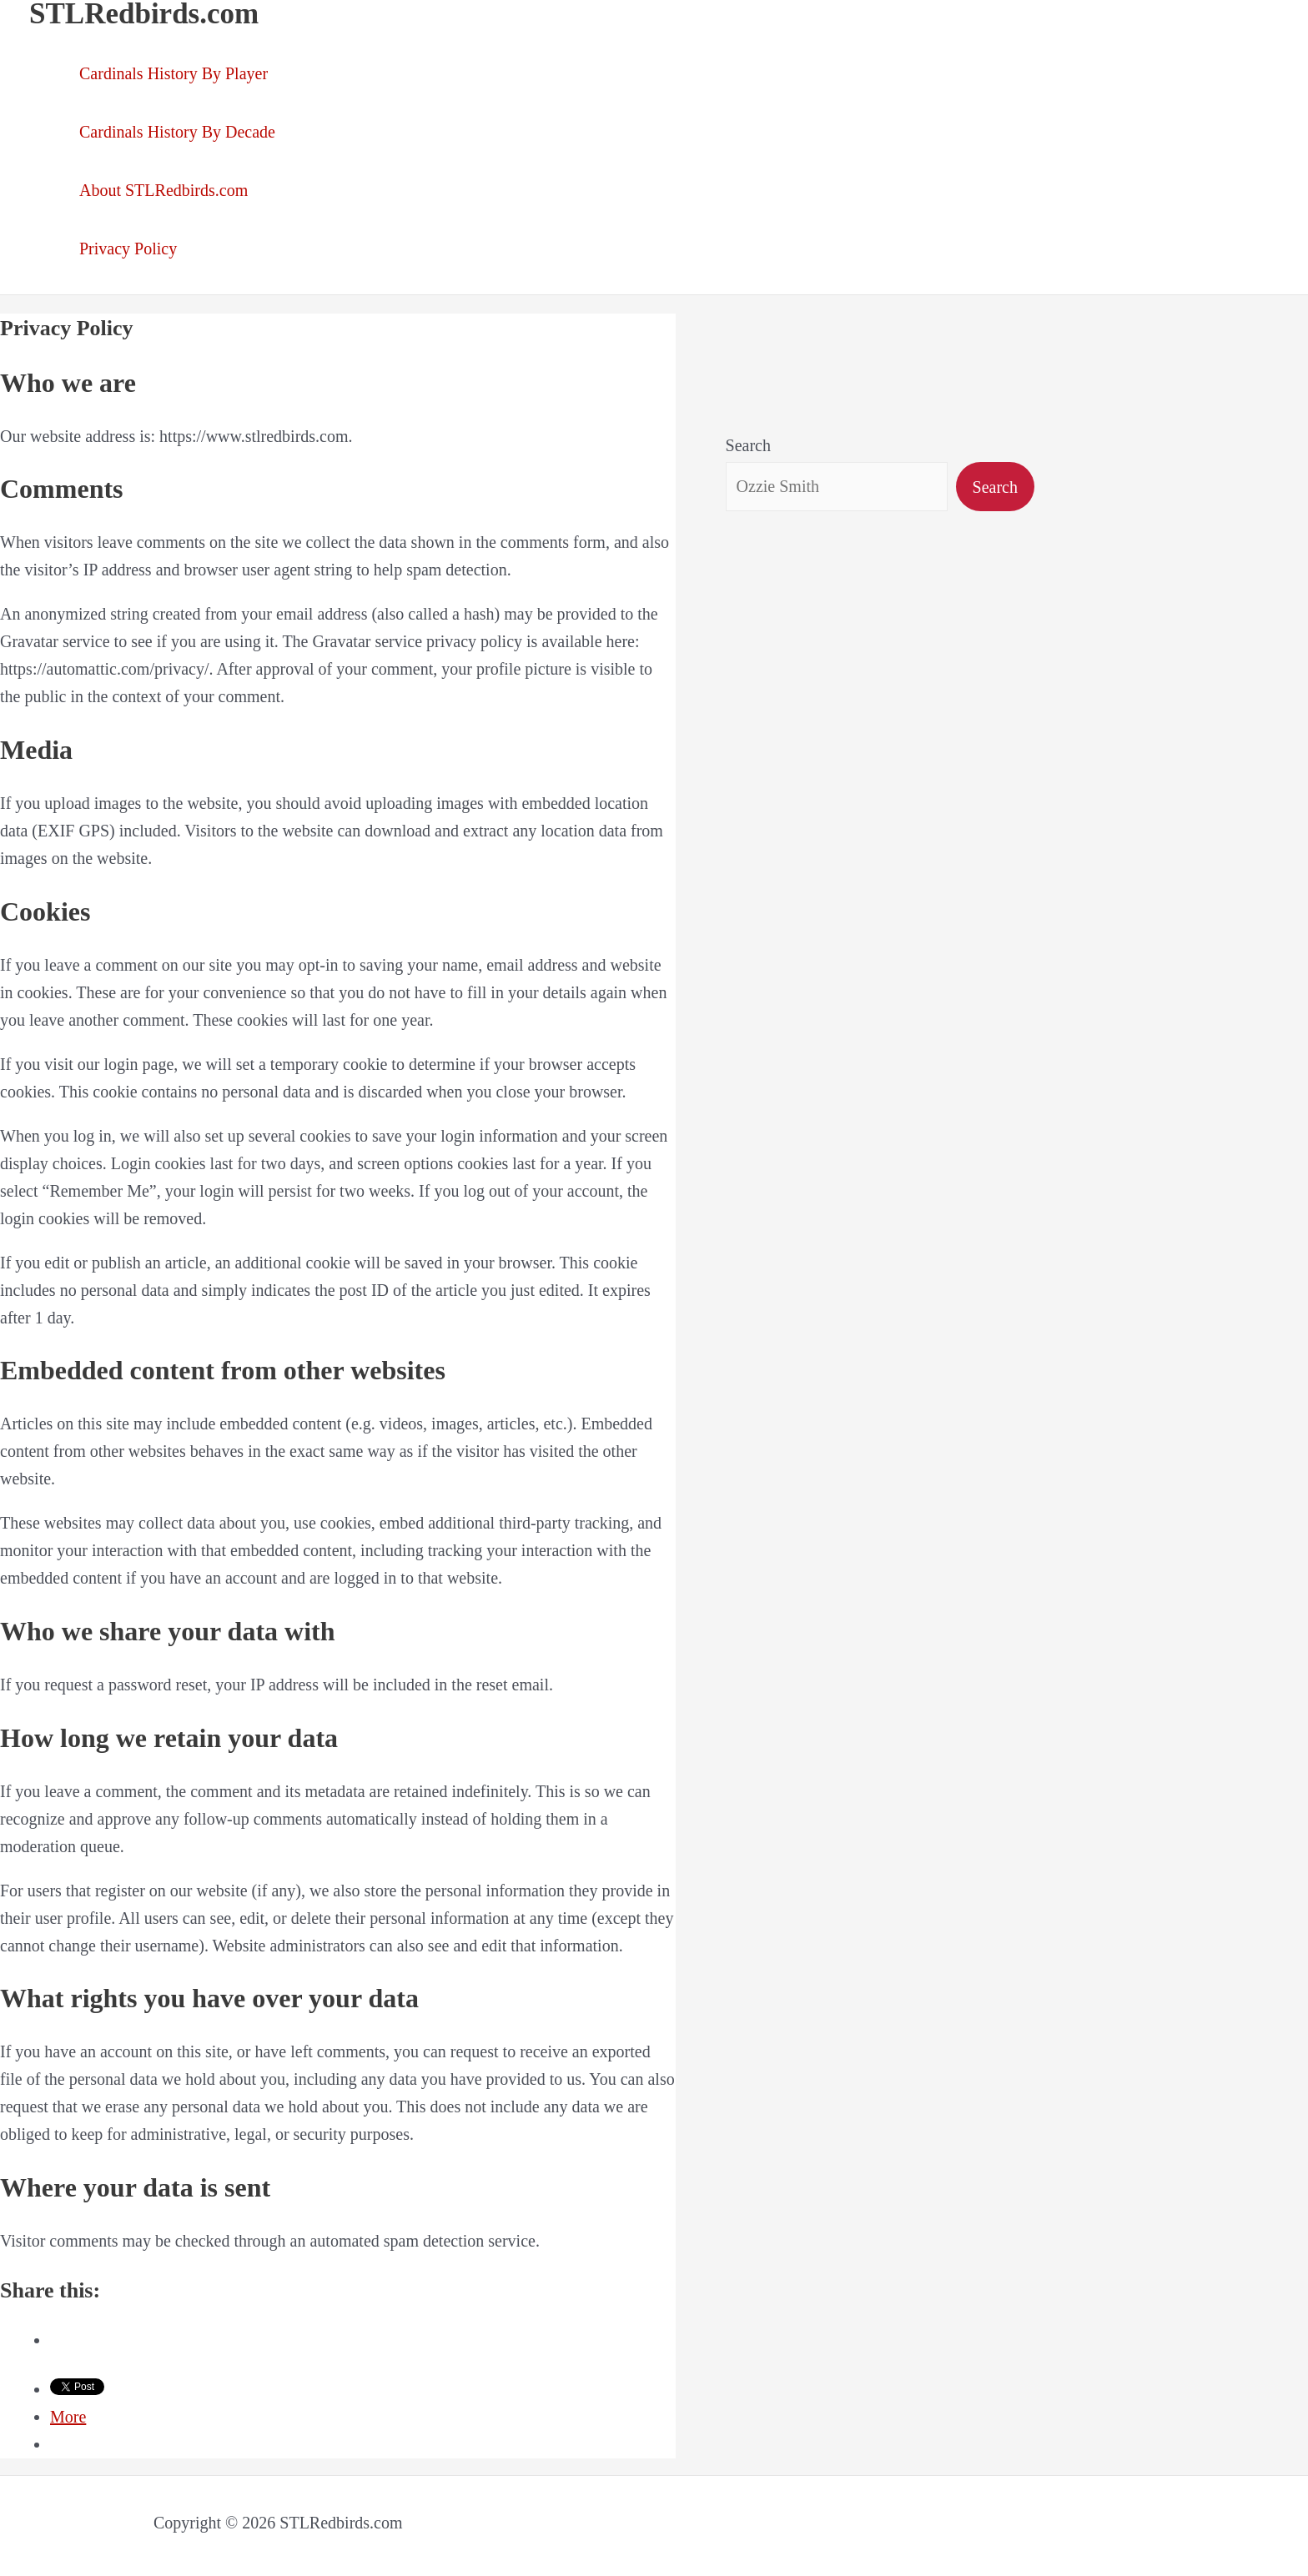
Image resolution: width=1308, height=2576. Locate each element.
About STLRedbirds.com (163, 190)
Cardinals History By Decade (177, 132)
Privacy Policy (128, 248)
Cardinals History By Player (173, 73)
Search (748, 445)
